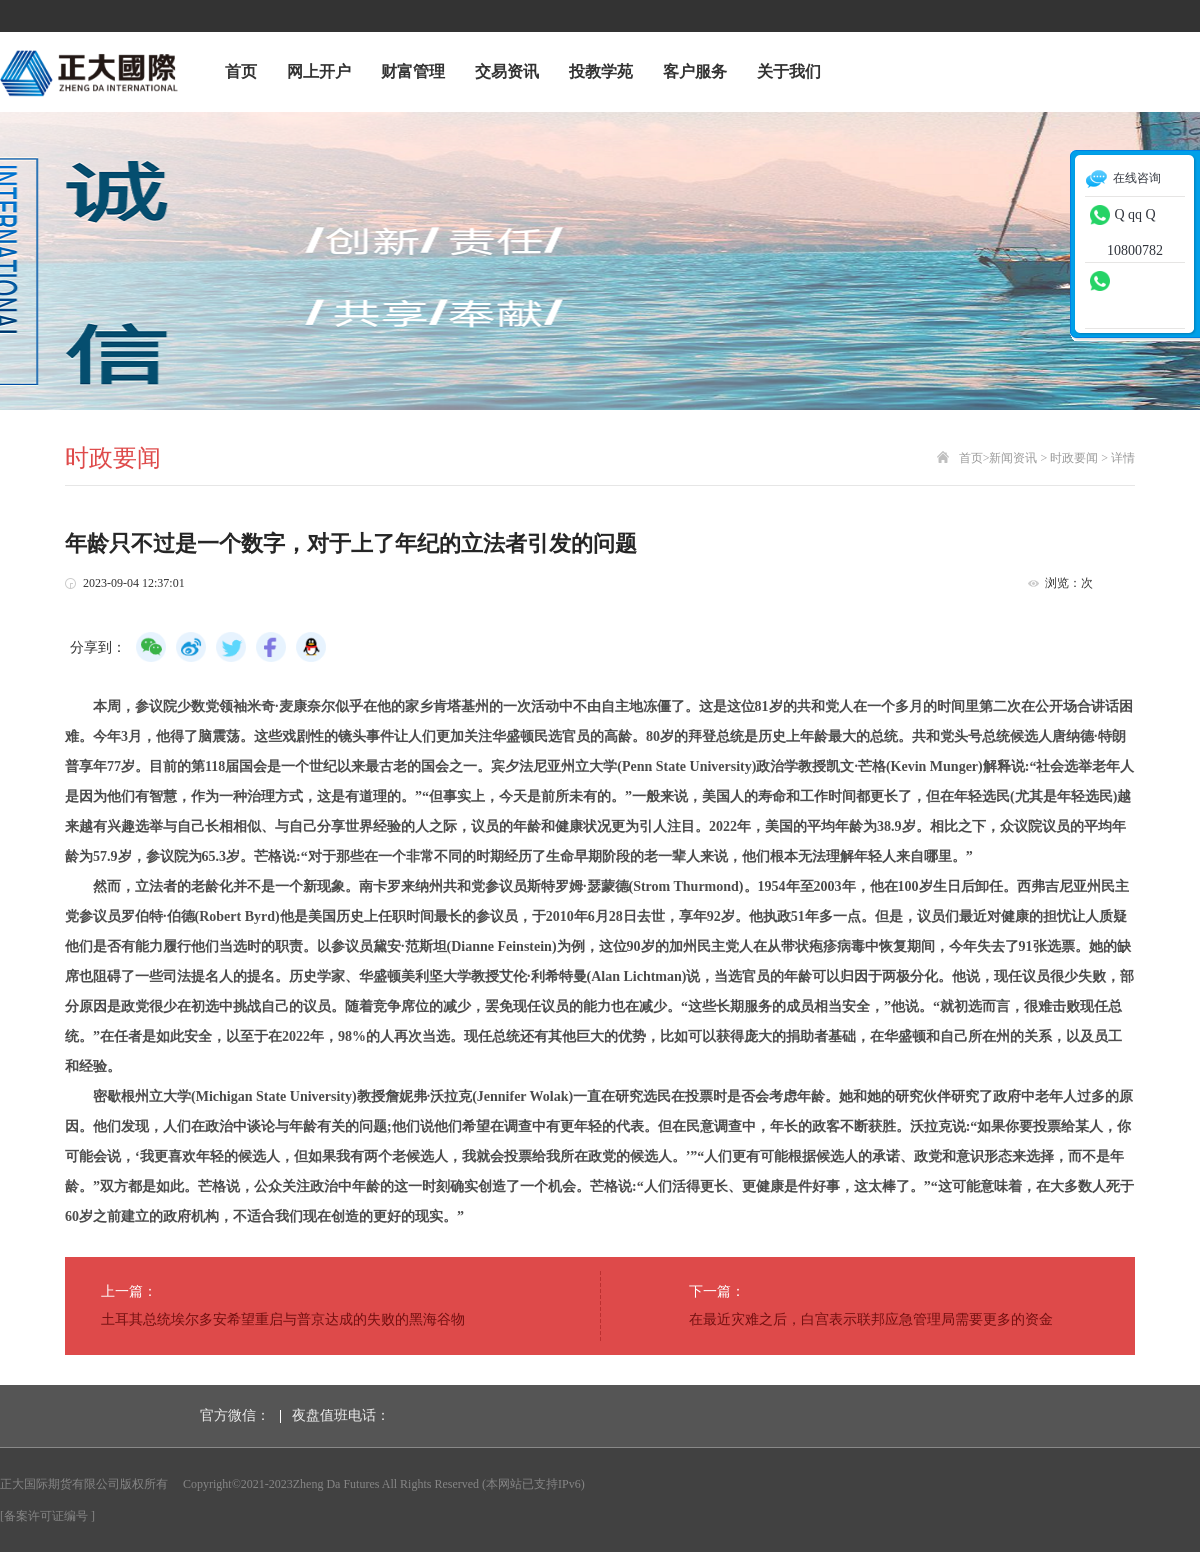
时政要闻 (1074, 458)
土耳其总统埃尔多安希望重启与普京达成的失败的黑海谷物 (283, 1319)
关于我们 (789, 71)
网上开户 (319, 71)
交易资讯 (507, 71)
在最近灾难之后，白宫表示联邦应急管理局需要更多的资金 (871, 1319)
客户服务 (695, 71)
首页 (241, 71)
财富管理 (413, 71)
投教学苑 (601, 71)
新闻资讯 (1013, 458)
